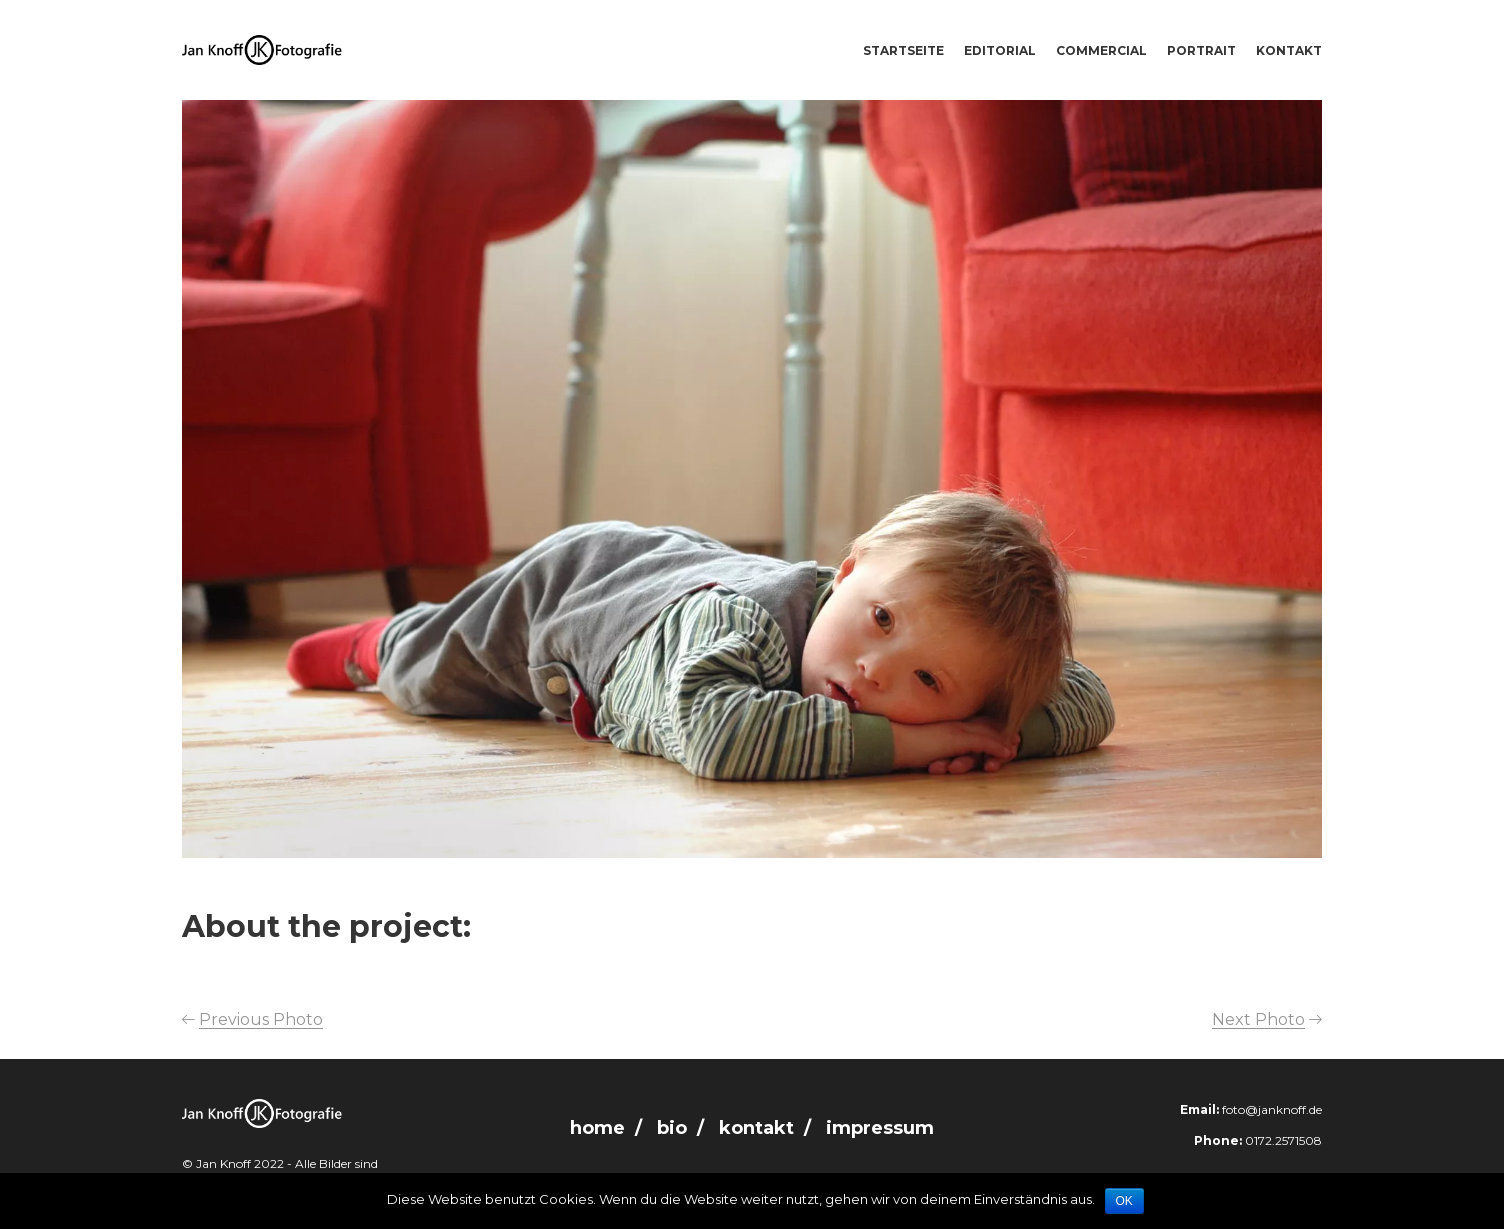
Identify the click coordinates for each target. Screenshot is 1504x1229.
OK (1124, 1201)
